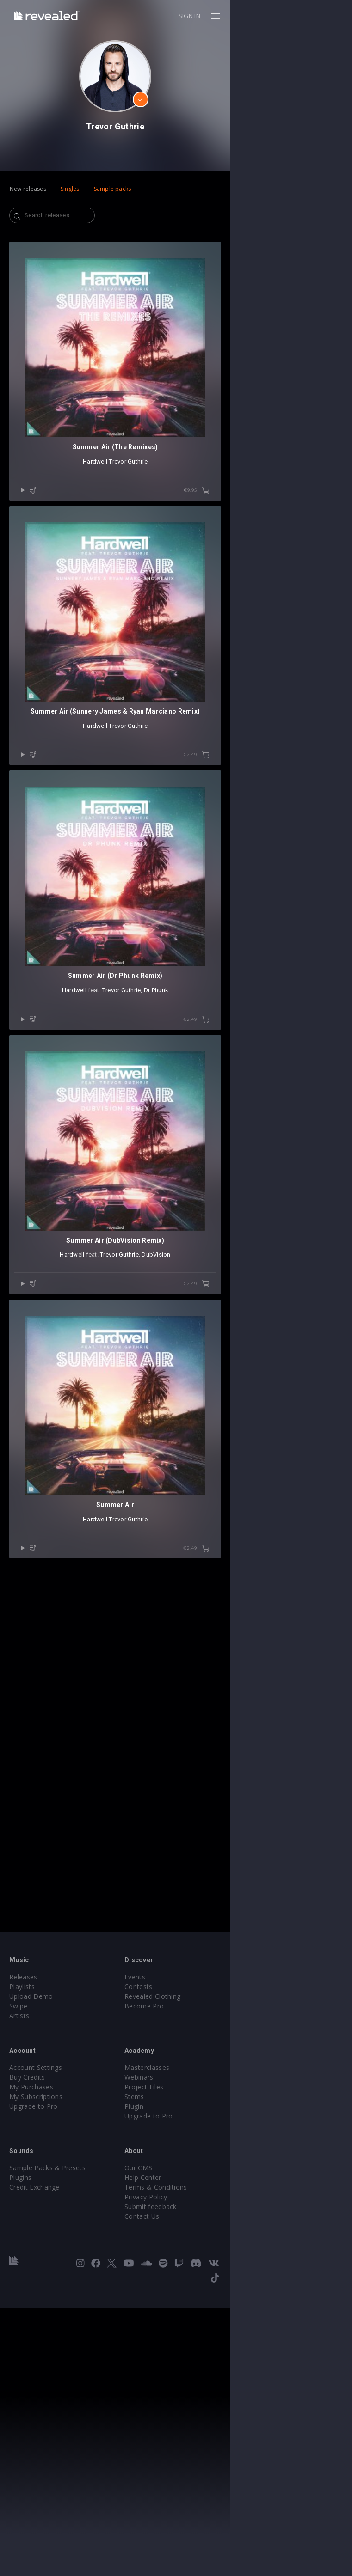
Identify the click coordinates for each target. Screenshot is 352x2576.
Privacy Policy (206, 2479)
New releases (28, 189)
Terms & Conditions (216, 2469)
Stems (195, 2379)
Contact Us (202, 2498)
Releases (23, 2259)
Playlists (22, 2269)
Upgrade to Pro (33, 2388)
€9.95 (318, 612)
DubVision (217, 1740)
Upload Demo (31, 2278)
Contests (199, 2269)
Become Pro (205, 2288)
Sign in (311, 16)
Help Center (203, 2459)
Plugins (20, 2459)
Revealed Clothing (213, 2278)
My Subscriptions (35, 2379)
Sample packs (112, 189)
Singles (70, 189)
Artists (19, 2298)
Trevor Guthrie (189, 583)
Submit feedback (211, 2488)
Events (195, 2259)
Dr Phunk (217, 1354)
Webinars (200, 2359)
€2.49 (318, 998)
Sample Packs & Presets (47, 2450)
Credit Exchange (34, 2469)
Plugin (194, 2388)
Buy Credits (27, 2359)
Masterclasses (207, 2349)
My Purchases (31, 2369)
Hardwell (156, 583)
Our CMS (199, 2450)
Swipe (18, 2288)
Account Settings (35, 2349)
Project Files (204, 2369)
